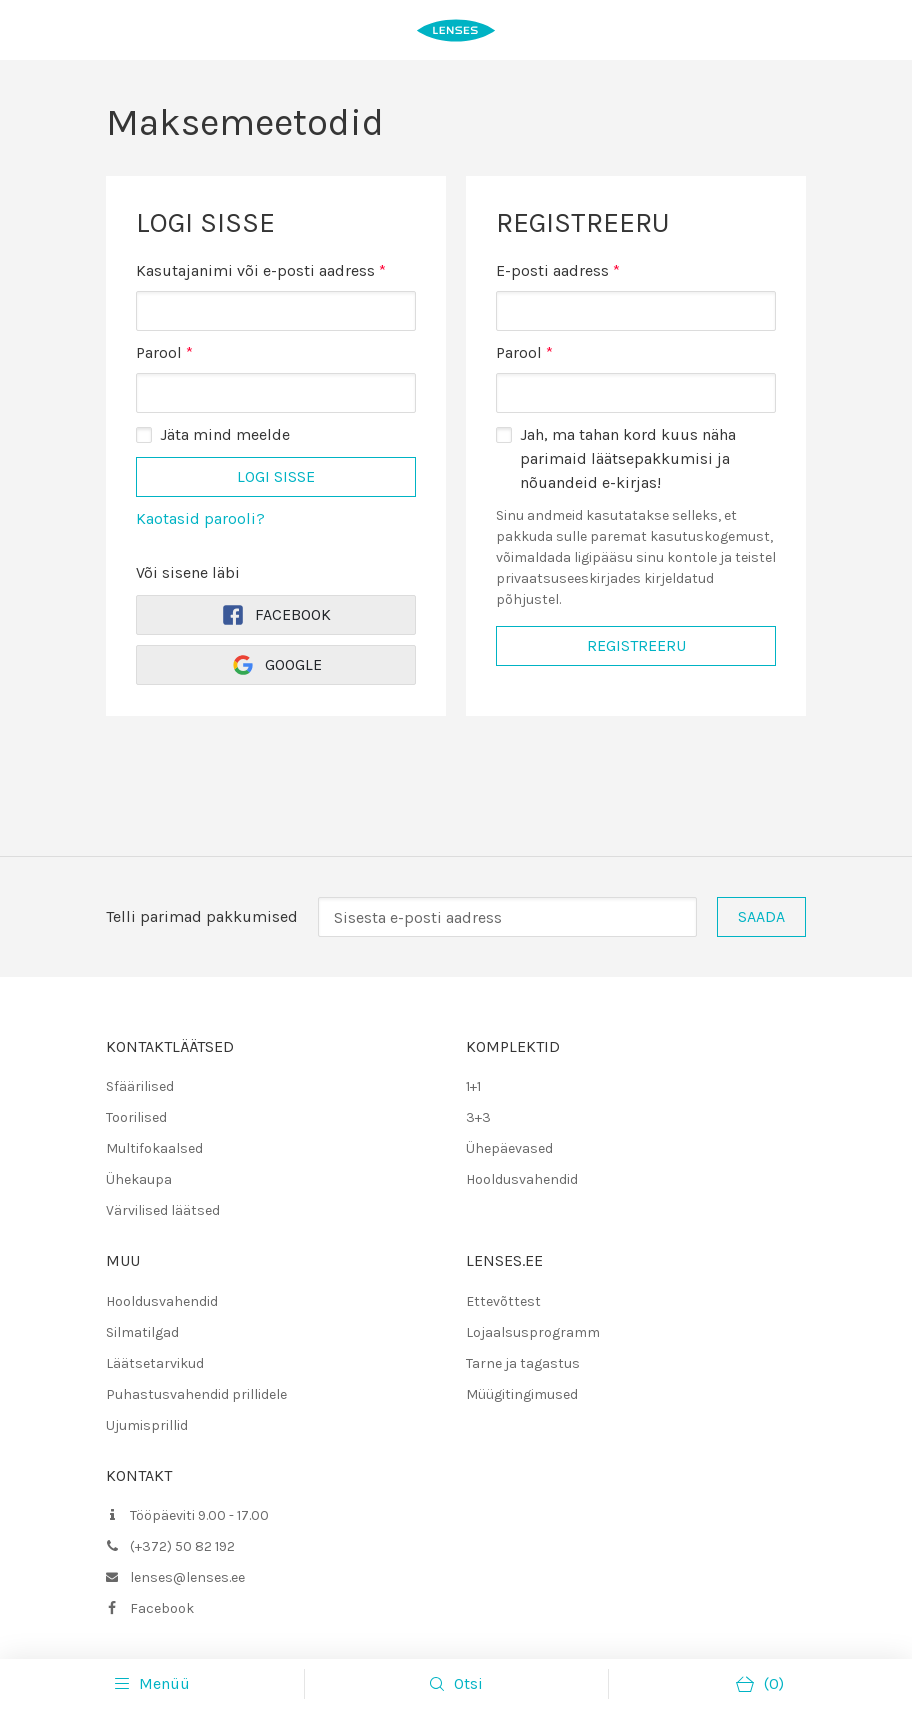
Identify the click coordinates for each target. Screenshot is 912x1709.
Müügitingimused (522, 1394)
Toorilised (136, 1117)
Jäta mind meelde (225, 434)
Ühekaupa (139, 1179)
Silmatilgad (142, 1332)
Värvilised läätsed (163, 1210)
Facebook (276, 615)
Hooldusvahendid (522, 1179)
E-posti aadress (558, 270)
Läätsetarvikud (155, 1363)
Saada (761, 916)
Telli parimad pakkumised (202, 916)
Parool (164, 351)
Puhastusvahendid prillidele (196, 1394)
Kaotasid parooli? (200, 518)
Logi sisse (276, 476)
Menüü (152, 1684)
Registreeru (636, 645)
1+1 (473, 1086)
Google (276, 665)
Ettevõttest (503, 1301)
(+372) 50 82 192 (182, 1546)
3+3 (478, 1117)
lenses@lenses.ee (187, 1577)
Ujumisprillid (147, 1425)
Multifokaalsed (154, 1148)
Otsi (468, 1683)
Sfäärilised (140, 1086)
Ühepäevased (509, 1148)
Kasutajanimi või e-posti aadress (261, 269)
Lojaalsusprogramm (533, 1332)
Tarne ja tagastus (523, 1363)
